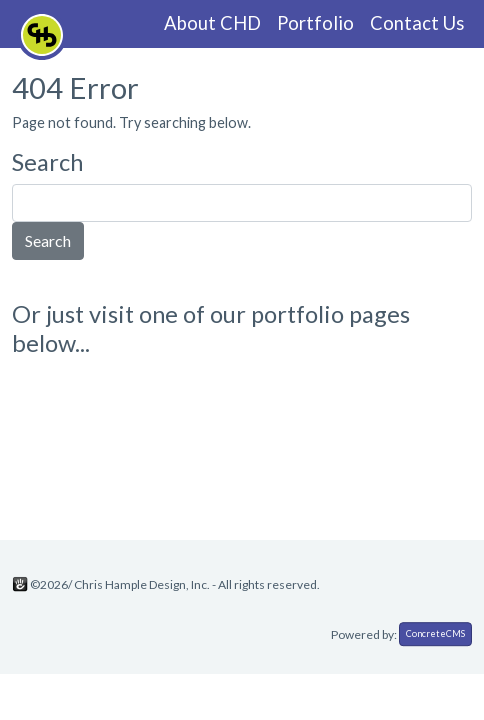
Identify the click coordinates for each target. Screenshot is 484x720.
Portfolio (315, 23)
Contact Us (417, 23)
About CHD (212, 23)
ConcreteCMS (435, 633)
